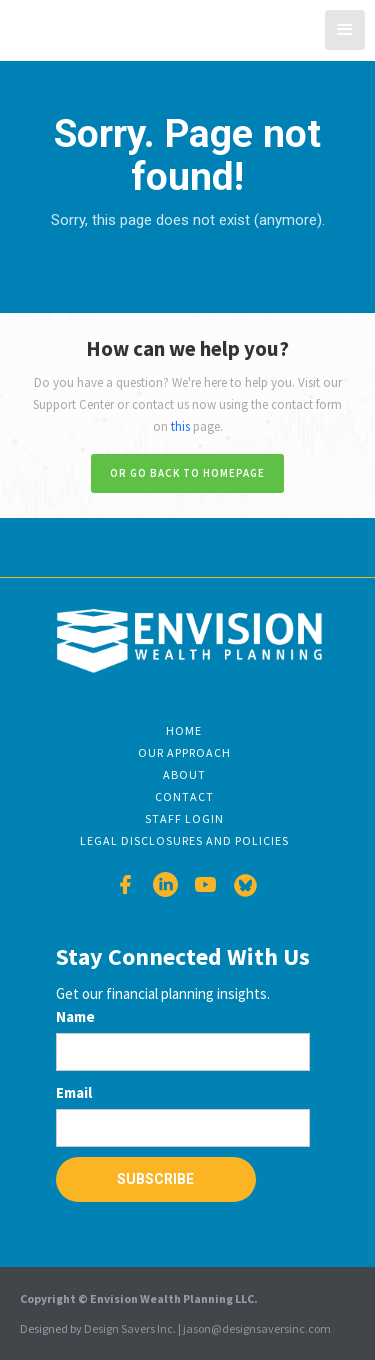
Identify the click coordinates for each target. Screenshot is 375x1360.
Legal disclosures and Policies (184, 840)
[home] (79, 27)
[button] (345, 30)
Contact (184, 796)
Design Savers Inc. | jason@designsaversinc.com (207, 1328)
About (184, 774)
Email (74, 1092)
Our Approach (184, 752)
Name (75, 1016)
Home (184, 730)
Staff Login (184, 818)
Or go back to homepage (187, 473)
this (180, 426)
